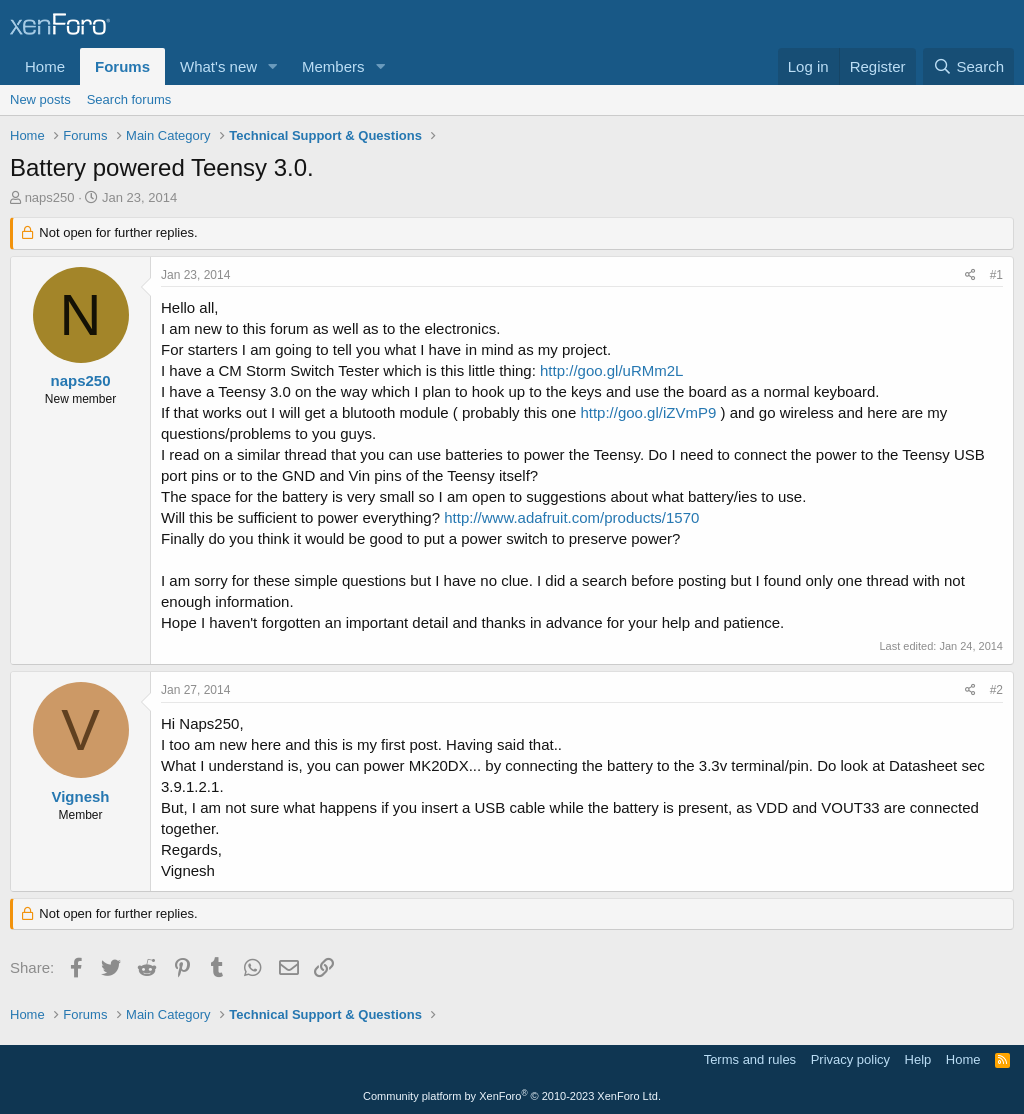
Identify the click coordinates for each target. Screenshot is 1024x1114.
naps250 (50, 197)
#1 (996, 275)
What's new (218, 66)
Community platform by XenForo (512, 1096)
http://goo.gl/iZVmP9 (648, 412)
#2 (996, 690)
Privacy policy (850, 1059)
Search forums (129, 99)
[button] (273, 66)
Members (333, 66)
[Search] (968, 66)
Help (918, 1059)
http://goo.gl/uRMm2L (611, 370)
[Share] (970, 275)
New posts (40, 99)
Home (45, 66)
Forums (122, 66)
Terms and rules (750, 1059)
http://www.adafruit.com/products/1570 (571, 517)
